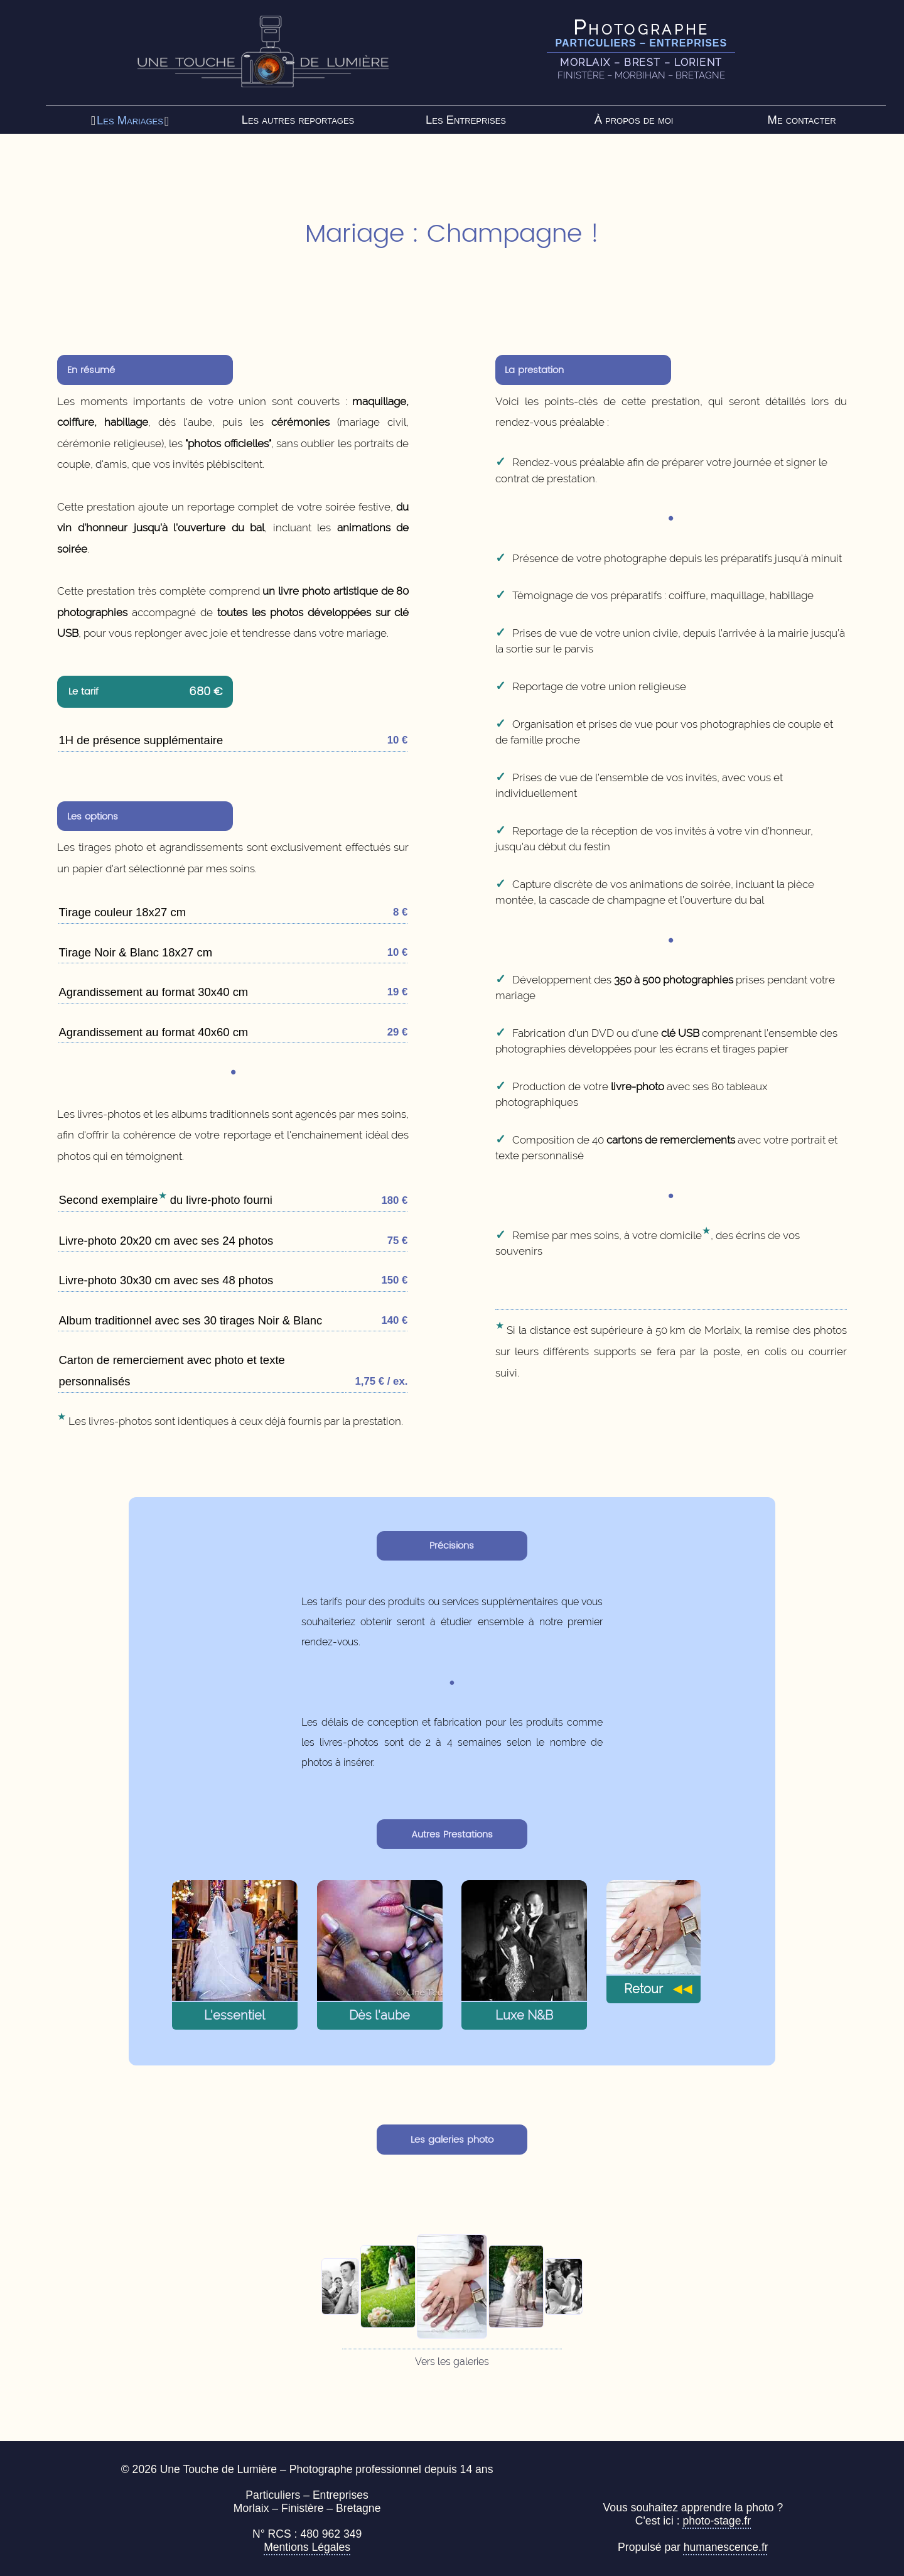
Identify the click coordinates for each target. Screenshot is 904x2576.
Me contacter (802, 119)
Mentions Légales (307, 2547)
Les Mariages (130, 120)
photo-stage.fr (716, 2520)
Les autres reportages (298, 119)
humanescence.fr (726, 2547)
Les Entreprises (466, 119)
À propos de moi (634, 119)
